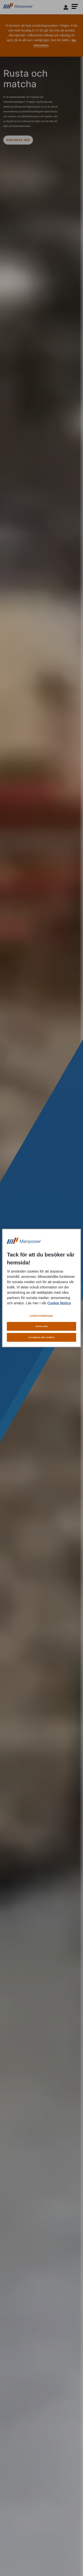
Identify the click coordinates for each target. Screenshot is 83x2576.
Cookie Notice (59, 1302)
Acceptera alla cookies (41, 1336)
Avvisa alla (41, 1325)
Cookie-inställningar (41, 1314)
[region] (41, 1288)
